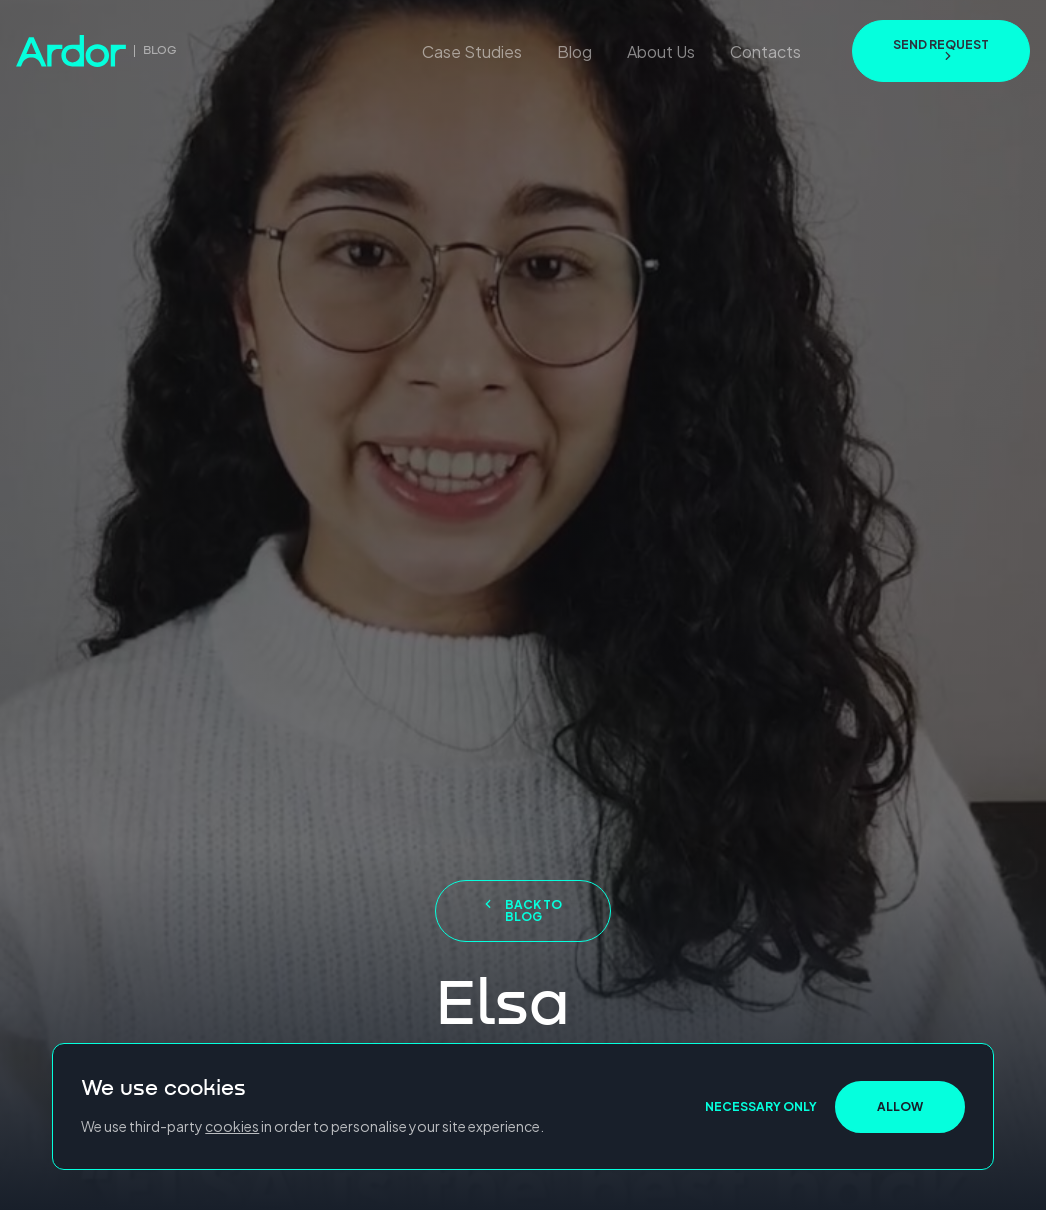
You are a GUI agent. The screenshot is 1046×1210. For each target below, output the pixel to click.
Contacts (765, 51)
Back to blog (523, 910)
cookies (232, 1126)
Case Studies (472, 51)
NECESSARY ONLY (761, 1106)
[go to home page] (96, 51)
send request (941, 49)
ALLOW (900, 1106)
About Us (661, 51)
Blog (574, 51)
